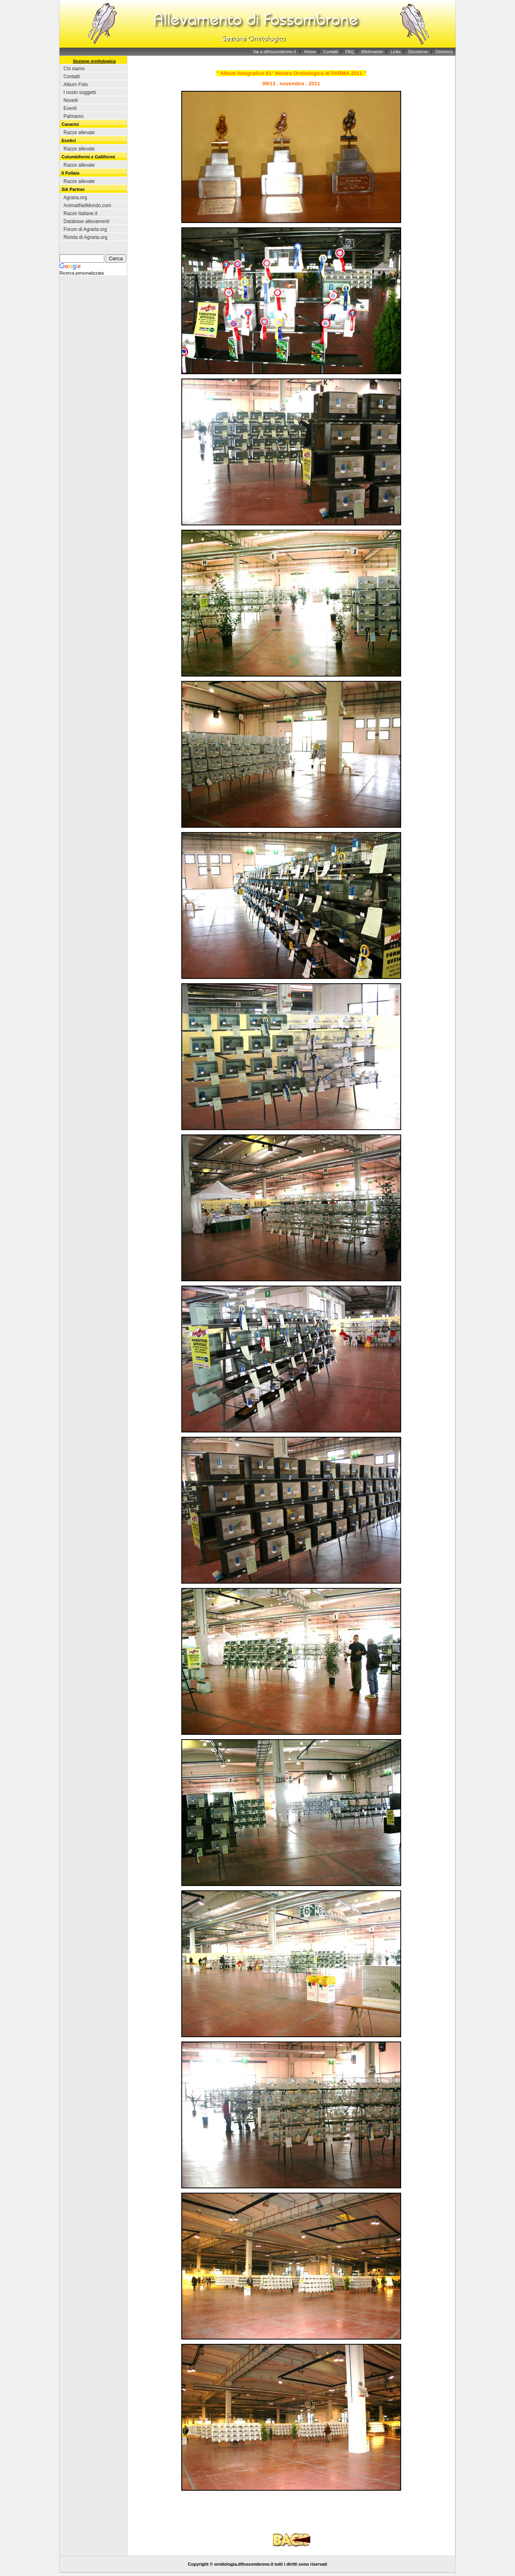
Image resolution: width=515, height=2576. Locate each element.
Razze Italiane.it (80, 213)
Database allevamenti (86, 221)
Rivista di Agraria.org (85, 237)
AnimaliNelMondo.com (87, 205)
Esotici (68, 140)
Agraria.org (75, 197)
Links (396, 51)
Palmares (73, 116)
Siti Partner (73, 189)
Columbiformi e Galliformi (88, 156)
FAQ (349, 51)
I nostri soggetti (79, 92)
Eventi (70, 108)
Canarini (70, 124)
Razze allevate (79, 132)
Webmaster (372, 51)
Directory (444, 51)
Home (310, 51)
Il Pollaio (70, 173)
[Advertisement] (291, 2516)
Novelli (70, 100)
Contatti (330, 51)
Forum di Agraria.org (85, 229)
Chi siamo (74, 68)
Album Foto (75, 84)
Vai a (274, 51)
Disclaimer (418, 51)
